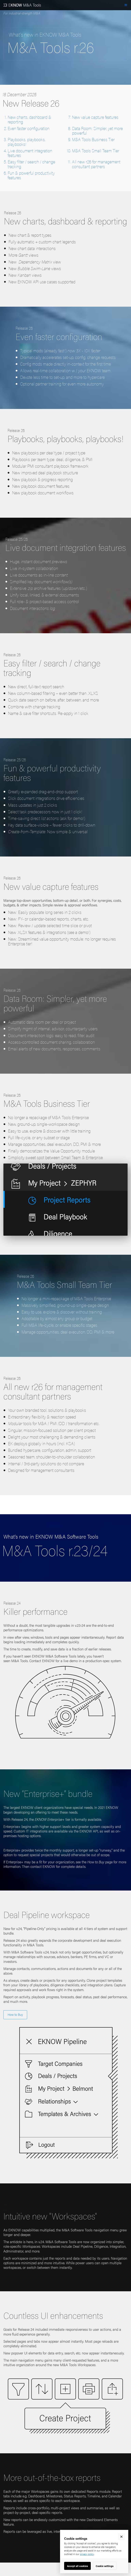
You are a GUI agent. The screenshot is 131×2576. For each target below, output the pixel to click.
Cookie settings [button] (104, 2566)
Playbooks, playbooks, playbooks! (26, 141)
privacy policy (87, 2554)
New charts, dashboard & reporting (29, 119)
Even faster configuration (28, 128)
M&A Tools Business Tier (93, 139)
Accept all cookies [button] (77, 2566)
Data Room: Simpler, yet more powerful (97, 130)
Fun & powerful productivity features (31, 175)
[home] (22, 3)
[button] (121, 2536)
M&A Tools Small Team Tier (95, 150)
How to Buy (15, 2014)
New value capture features (95, 117)
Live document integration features (30, 152)
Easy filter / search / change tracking (31, 163)
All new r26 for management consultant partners (96, 163)
